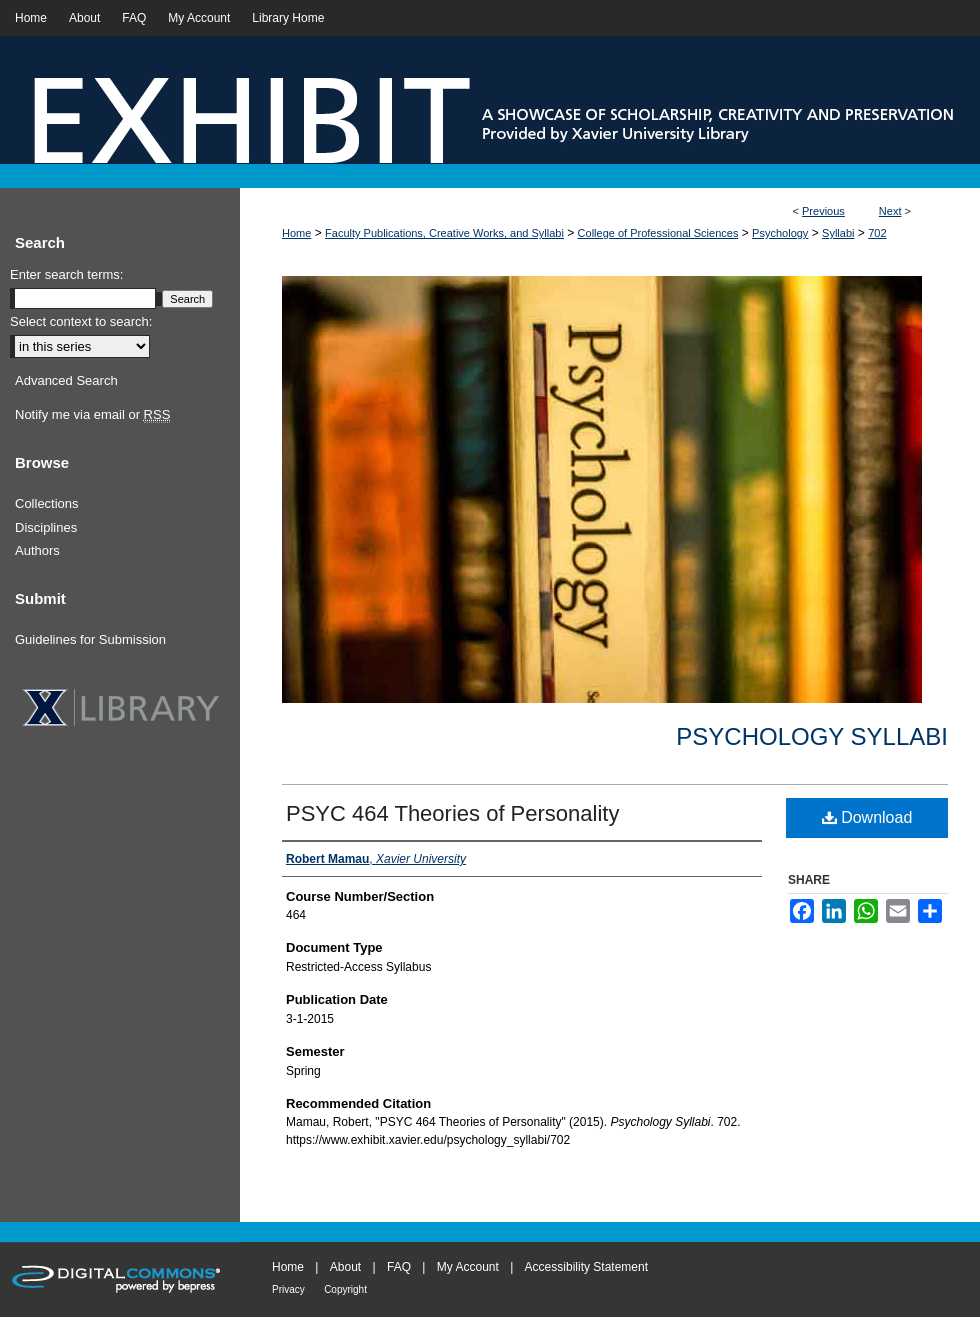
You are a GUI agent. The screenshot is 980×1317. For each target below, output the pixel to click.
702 (877, 233)
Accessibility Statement (586, 1267)
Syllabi (838, 233)
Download (867, 817)
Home (296, 233)
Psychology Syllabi (812, 736)
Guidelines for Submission (90, 639)
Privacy (288, 1289)
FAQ (399, 1267)
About (345, 1267)
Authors (37, 550)
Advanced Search (66, 380)
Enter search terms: (66, 274)
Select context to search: (81, 321)
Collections (47, 503)
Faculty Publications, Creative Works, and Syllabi (444, 233)
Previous (823, 211)
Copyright (345, 1289)
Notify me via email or (92, 415)
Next (890, 211)
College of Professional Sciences (658, 233)
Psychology (780, 233)
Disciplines (46, 527)
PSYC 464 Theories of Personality (452, 813)
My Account (468, 1267)
